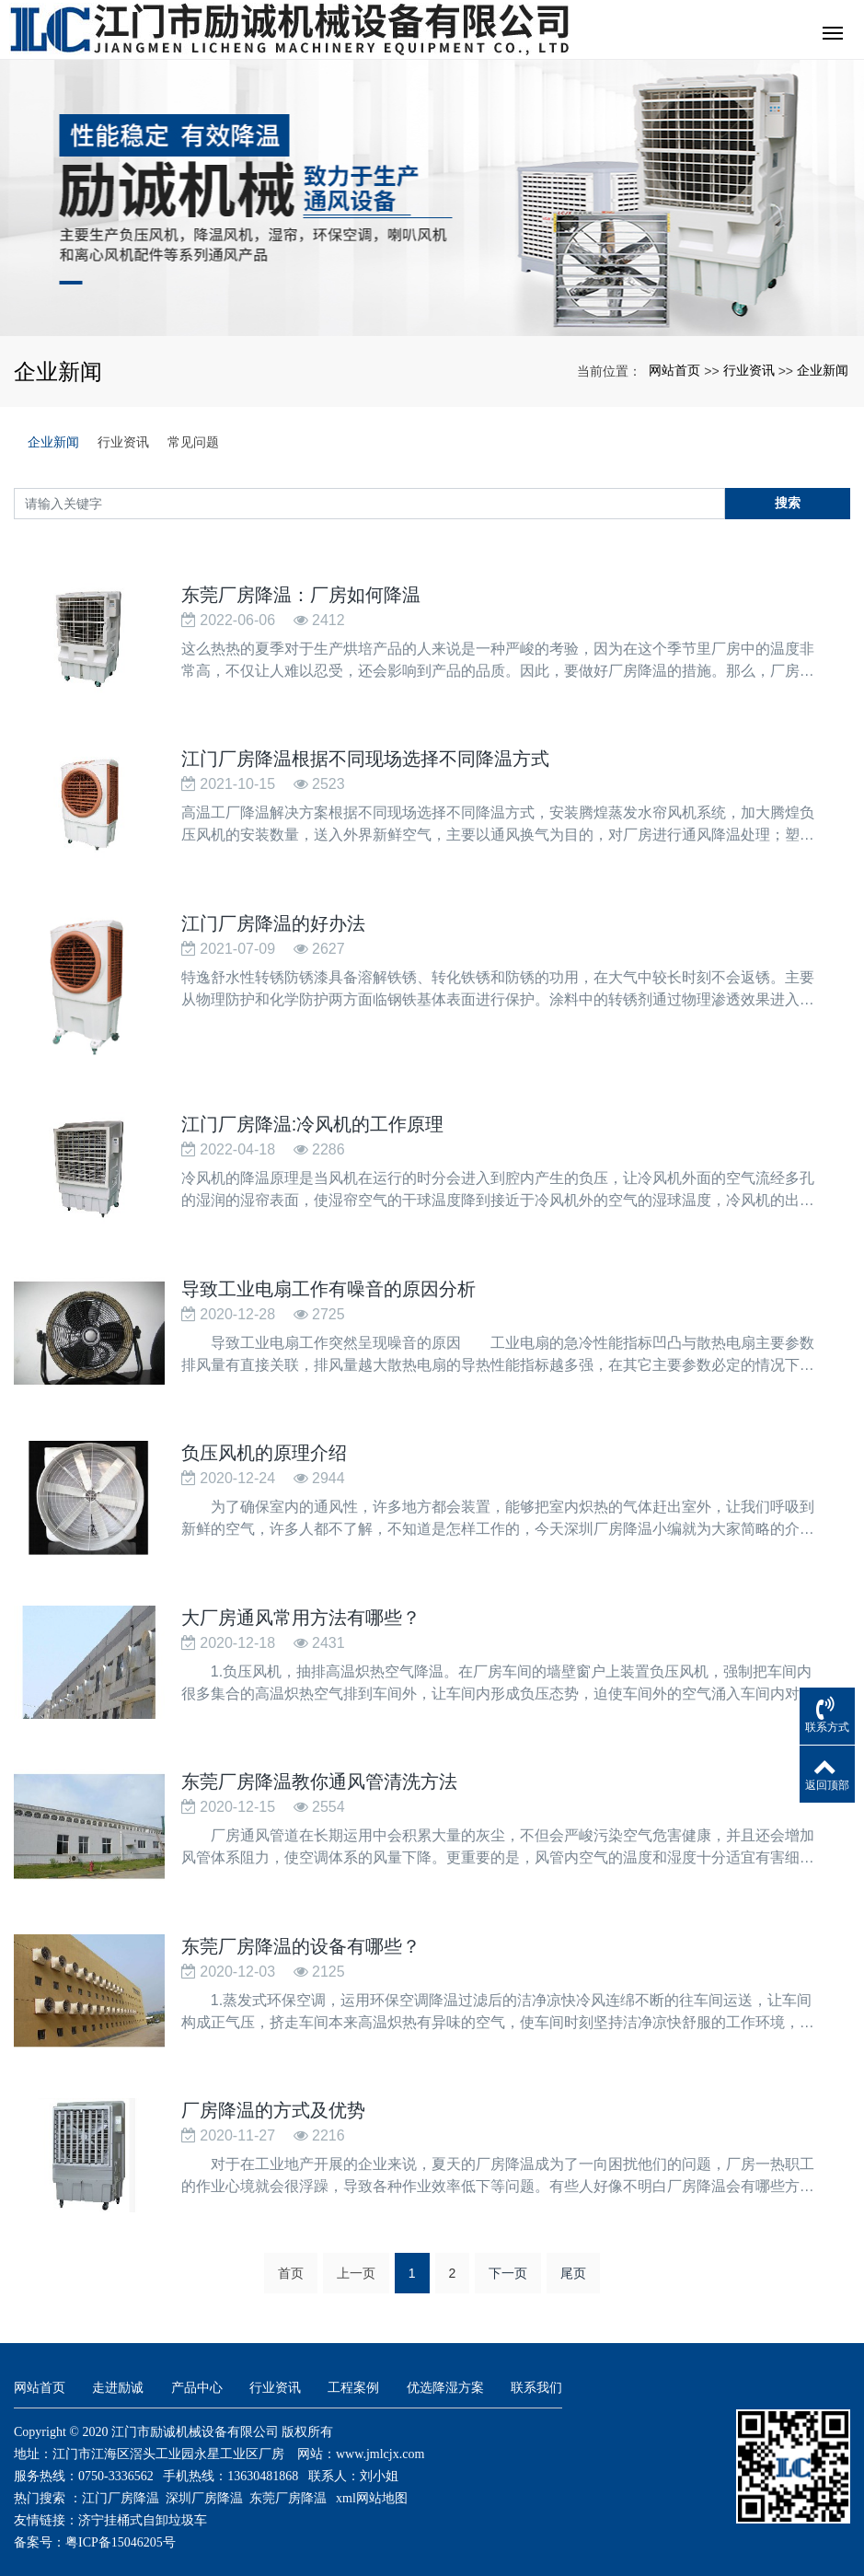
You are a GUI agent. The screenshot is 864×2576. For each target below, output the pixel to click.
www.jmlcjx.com (380, 2439)
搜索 (788, 502)
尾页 (573, 2258)
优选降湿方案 (445, 2372)
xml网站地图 (372, 2483)
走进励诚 (118, 2372)
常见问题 (193, 442)
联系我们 (536, 2372)
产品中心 (197, 2372)
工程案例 (353, 2372)
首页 (291, 2258)
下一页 (508, 2258)
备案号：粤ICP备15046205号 (95, 2528)
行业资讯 (749, 370)
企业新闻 (822, 370)
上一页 (356, 2258)
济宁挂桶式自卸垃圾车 (142, 2505)
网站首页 (674, 370)
